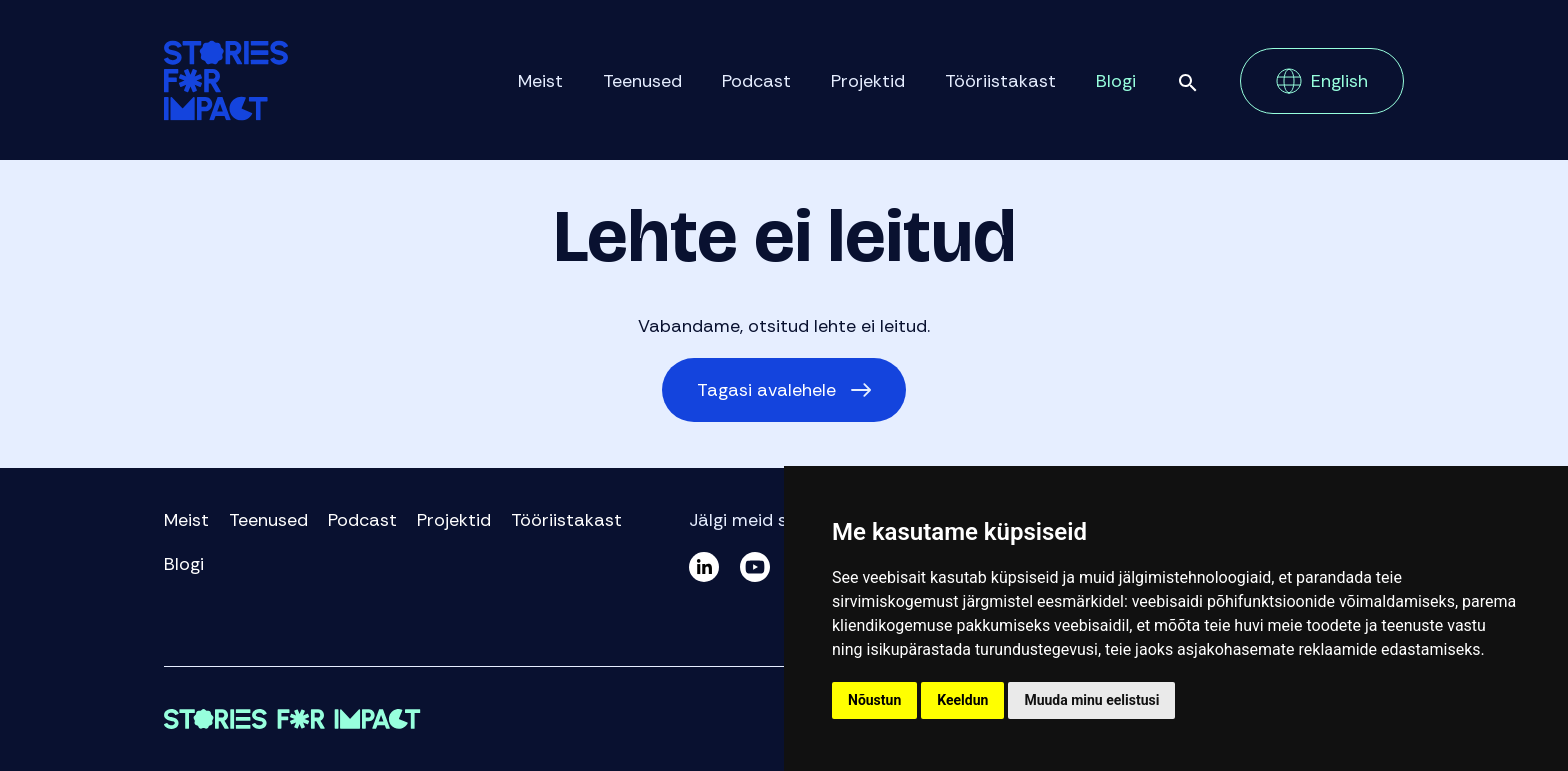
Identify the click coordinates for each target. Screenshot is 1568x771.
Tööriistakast (1000, 81)
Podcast (756, 81)
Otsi (1188, 83)
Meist (540, 81)
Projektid (868, 81)
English (1339, 81)
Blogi (1116, 81)
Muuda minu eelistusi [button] (1091, 700)
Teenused (642, 81)
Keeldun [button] (962, 700)
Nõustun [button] (874, 700)
